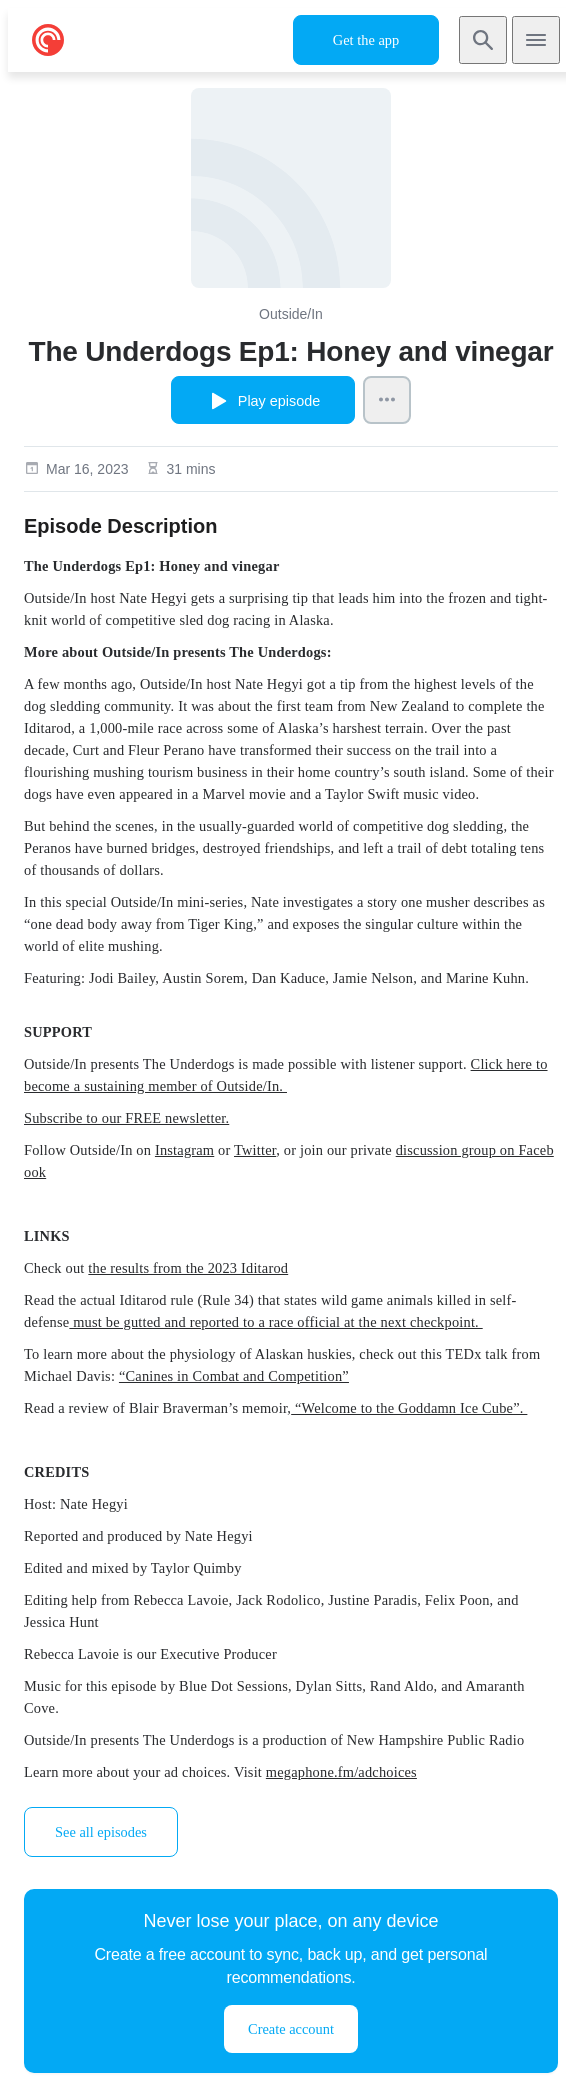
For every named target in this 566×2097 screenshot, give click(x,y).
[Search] (483, 40)
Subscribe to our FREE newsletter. (126, 1118)
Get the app (366, 40)
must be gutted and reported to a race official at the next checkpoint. (275, 1322)
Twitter (255, 1150)
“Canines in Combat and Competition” (234, 1376)
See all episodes (101, 1832)
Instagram (184, 1150)
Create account (291, 2029)
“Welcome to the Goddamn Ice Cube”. (409, 1408)
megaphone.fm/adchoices (341, 1772)
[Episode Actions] (387, 400)
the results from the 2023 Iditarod (188, 1268)
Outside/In (291, 314)
